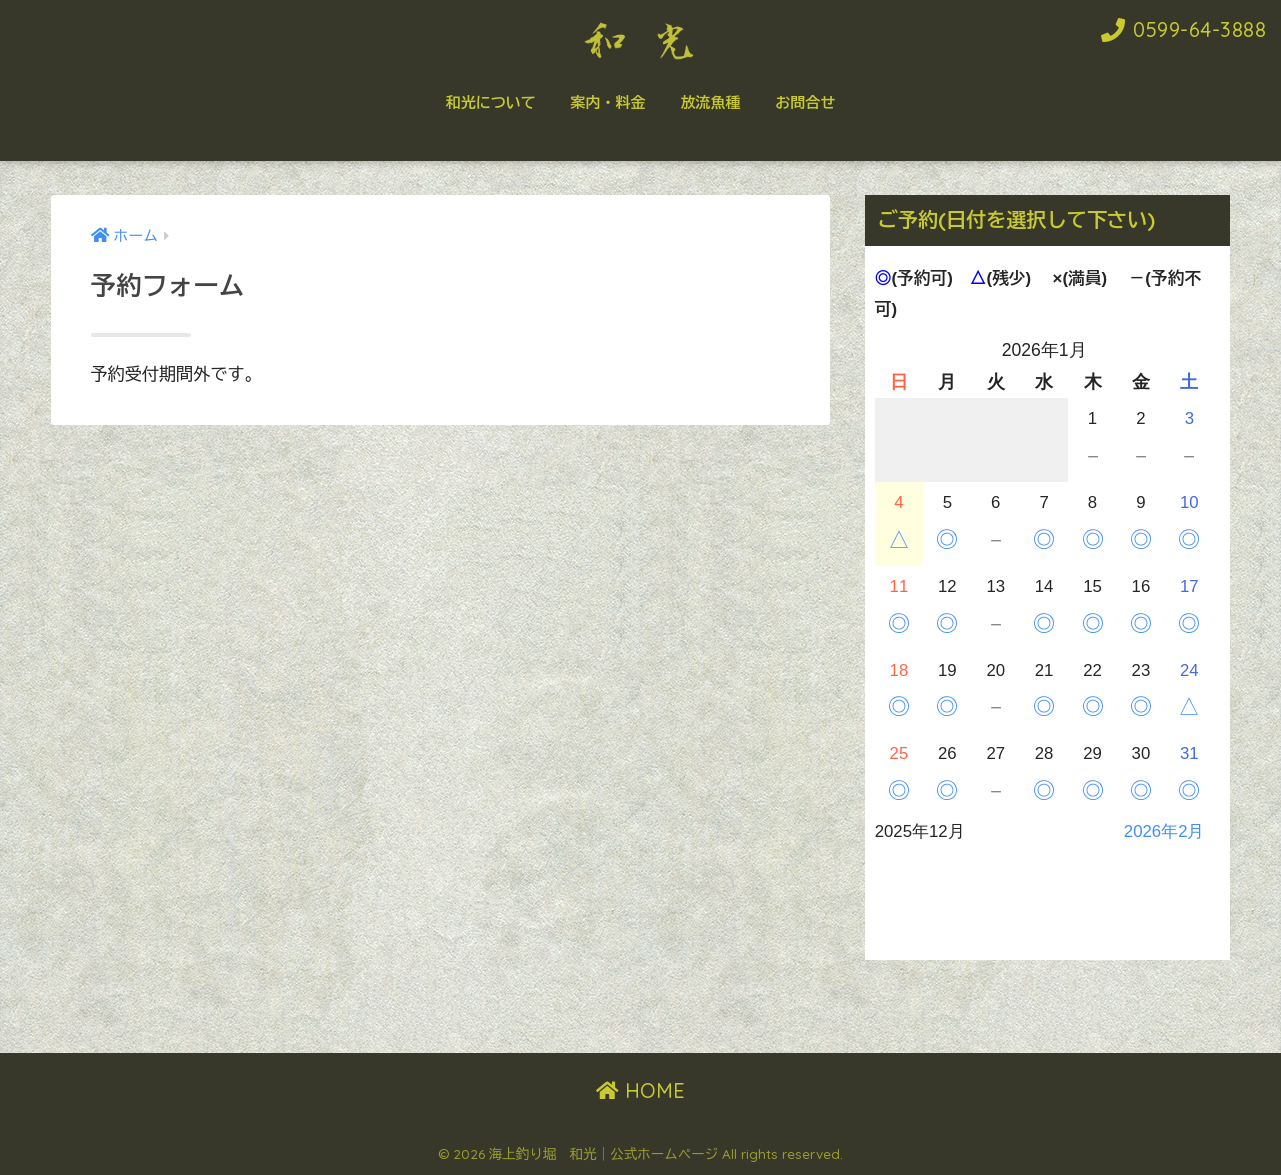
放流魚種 (710, 102)
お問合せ (805, 102)
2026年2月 (1164, 831)
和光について (491, 102)
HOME (640, 1090)
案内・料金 (608, 102)
